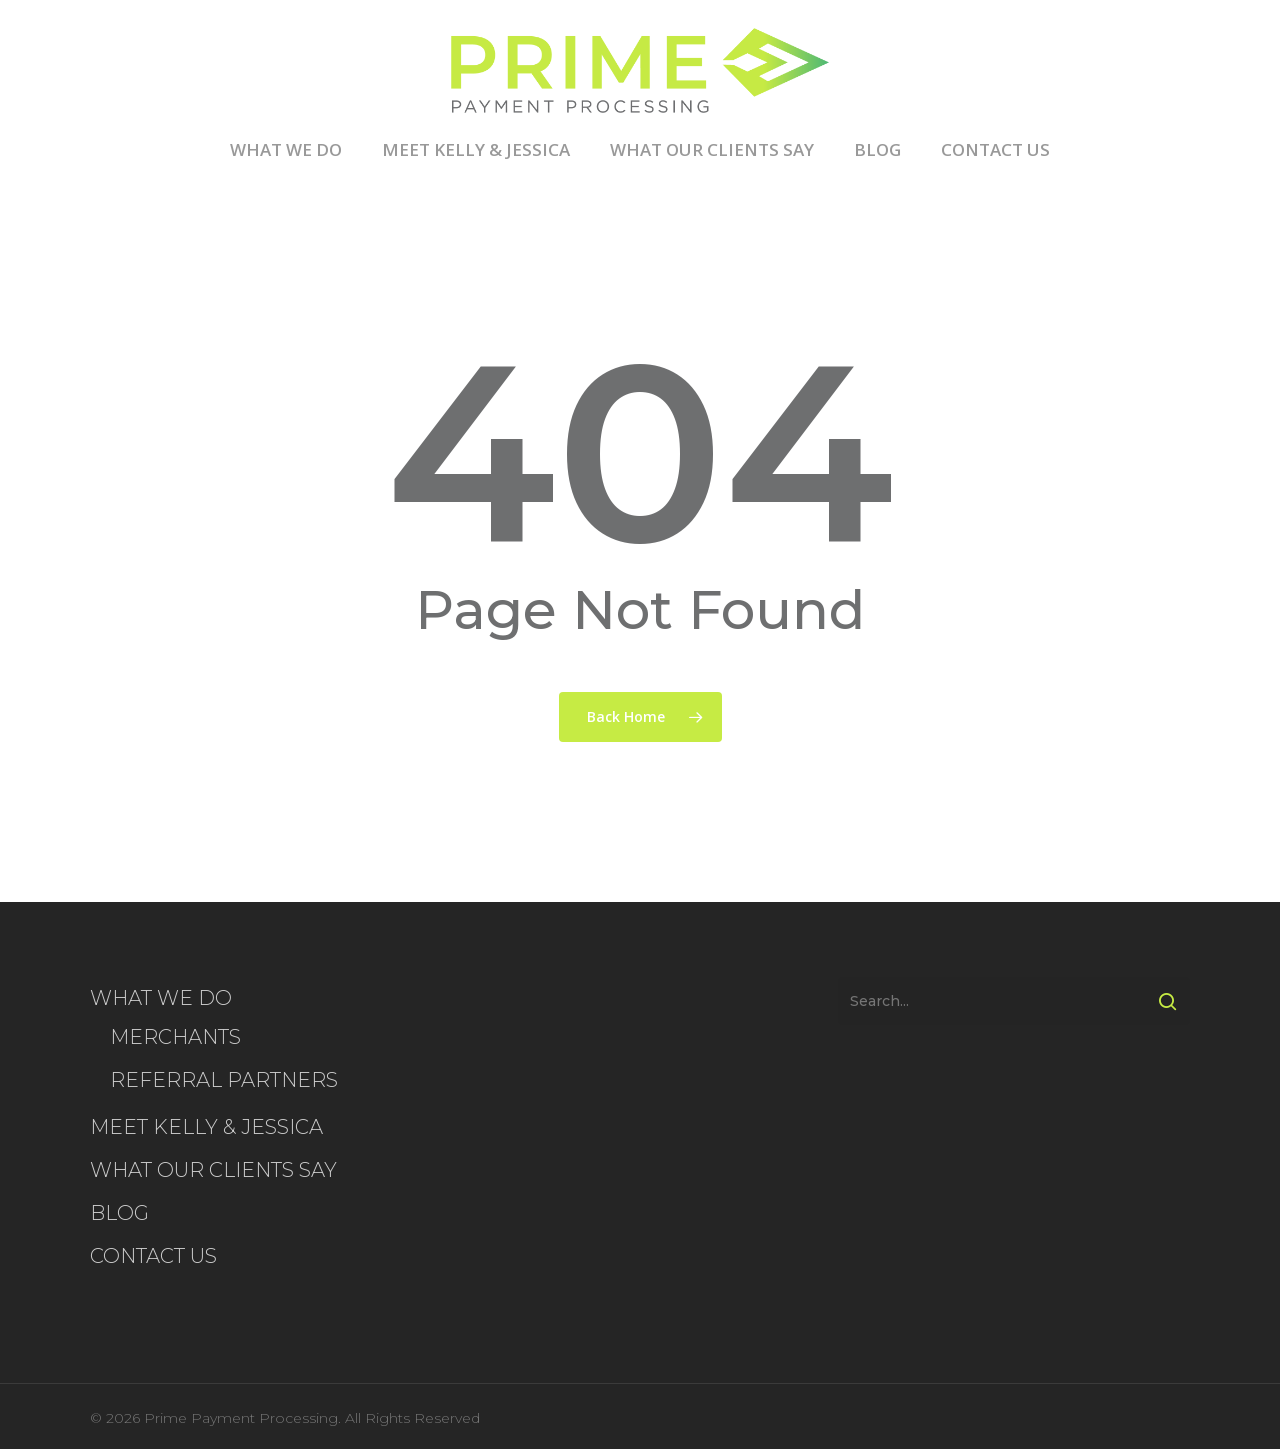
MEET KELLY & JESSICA (476, 151)
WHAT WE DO (286, 151)
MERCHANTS (175, 1037)
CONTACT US (995, 151)
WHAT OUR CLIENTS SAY (712, 151)
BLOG (877, 151)
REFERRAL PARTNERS (224, 1080)
